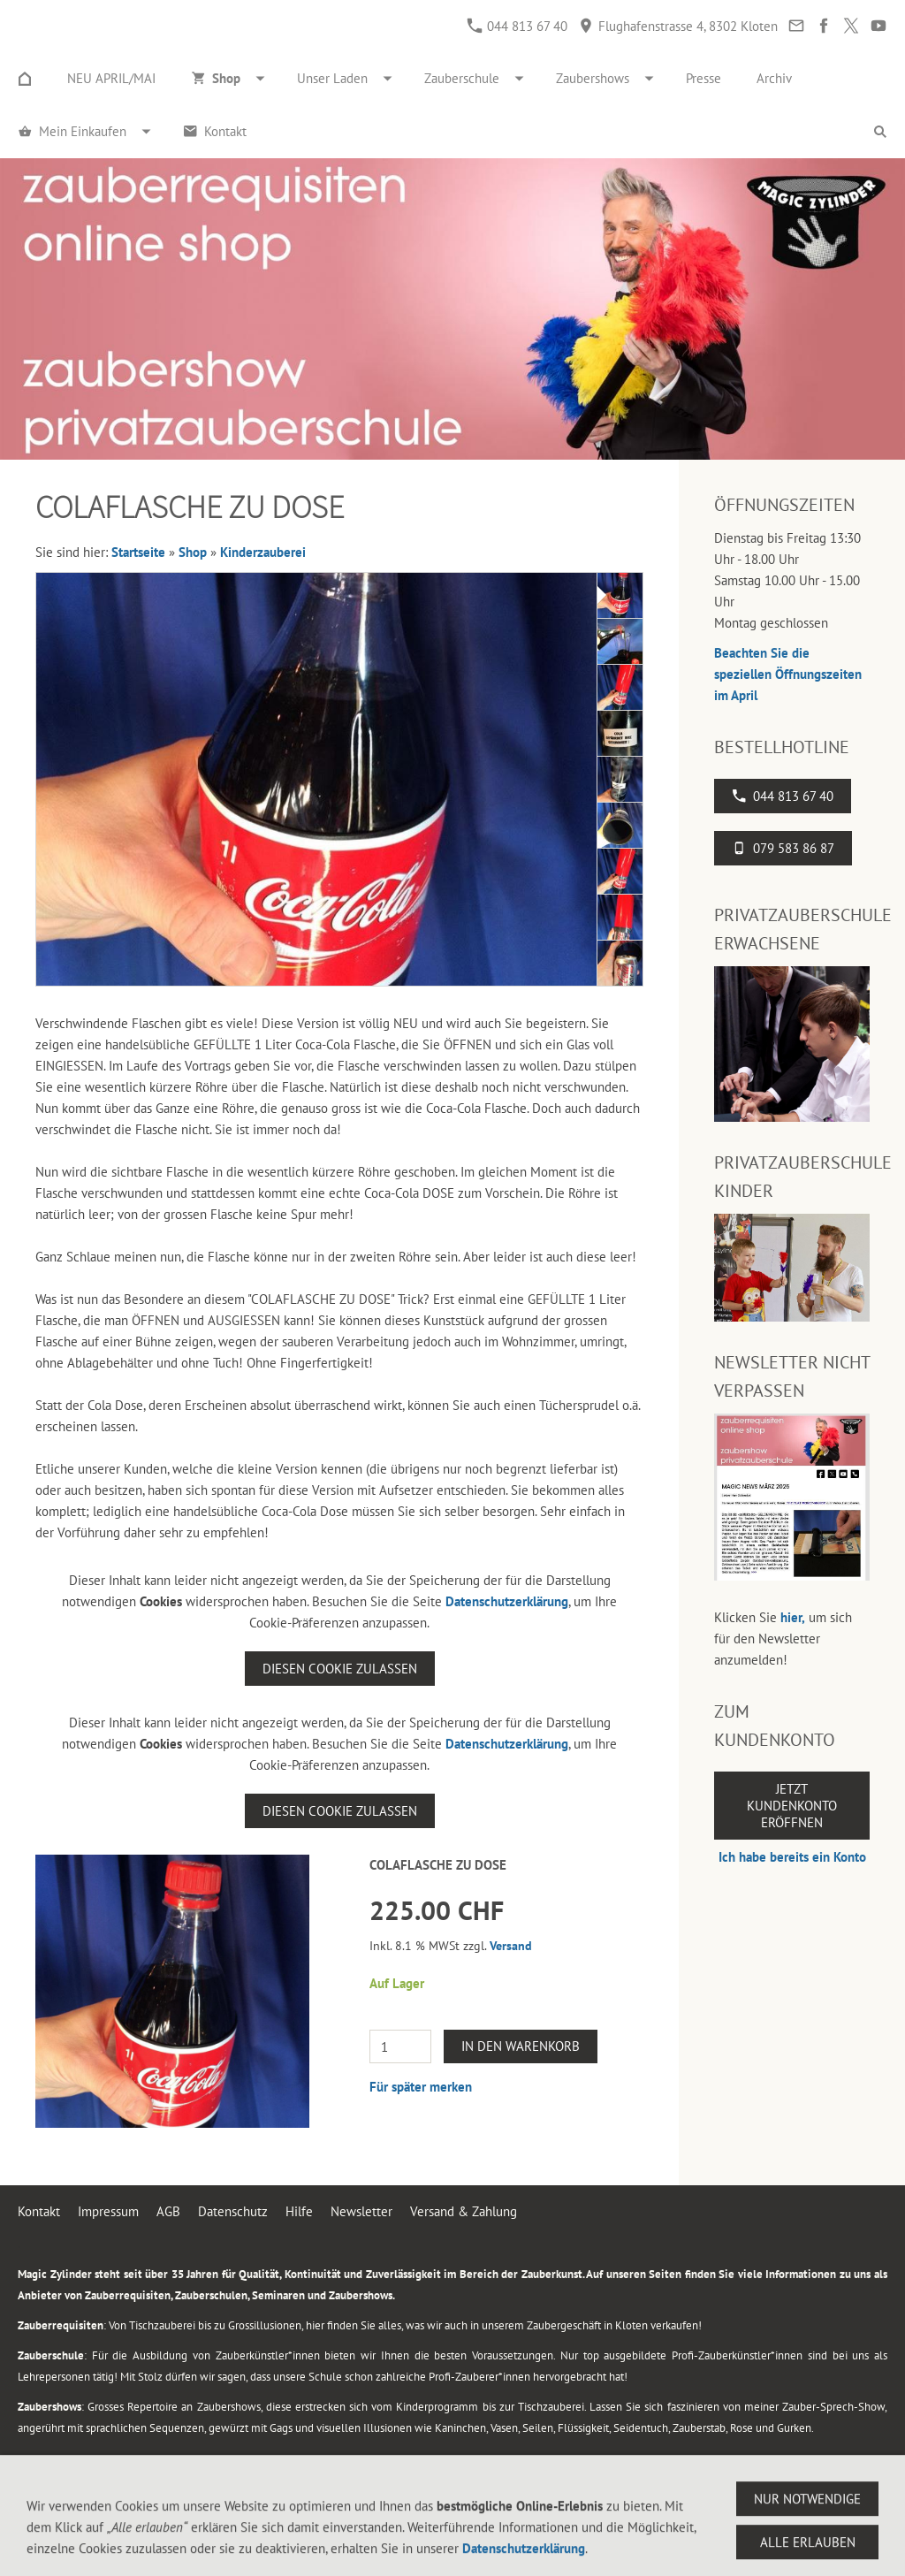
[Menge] (400, 2046)
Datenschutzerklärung (506, 1601)
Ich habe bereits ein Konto (792, 1856)
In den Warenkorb (520, 2046)
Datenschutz (233, 2211)
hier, (792, 1617)
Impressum (108, 2211)
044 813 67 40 (517, 26)
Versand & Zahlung (463, 2211)
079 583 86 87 (783, 848)
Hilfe (299, 2211)
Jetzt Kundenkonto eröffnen (792, 1805)
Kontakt (39, 2211)
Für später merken (420, 2086)
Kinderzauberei (263, 552)
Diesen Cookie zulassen (339, 1668)
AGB (168, 2211)
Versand (511, 1946)
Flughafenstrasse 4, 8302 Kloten (678, 26)
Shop (193, 552)
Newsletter (361, 2211)
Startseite (138, 552)
